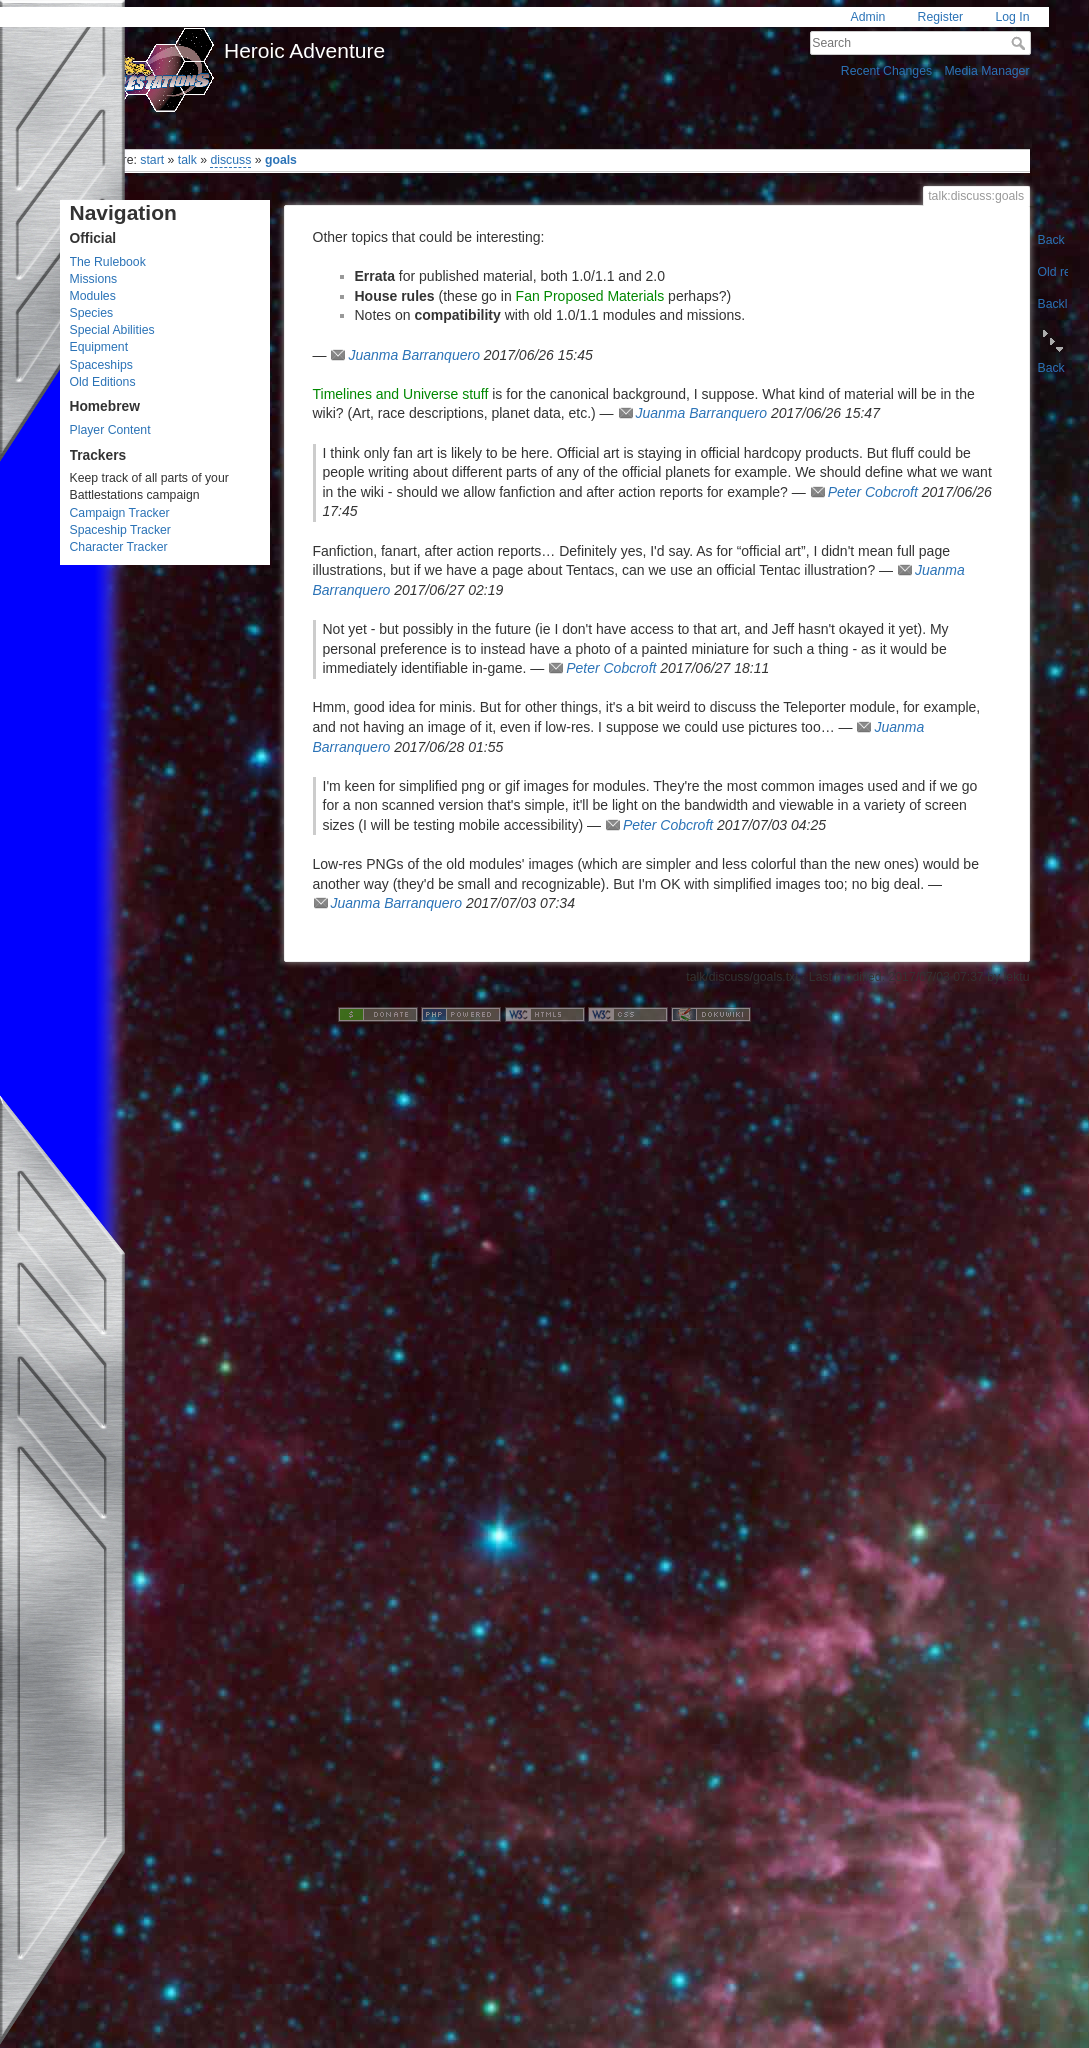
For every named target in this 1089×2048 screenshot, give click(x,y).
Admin (868, 17)
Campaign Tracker (120, 513)
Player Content (110, 430)
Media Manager (986, 71)
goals (281, 160)
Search (1020, 43)
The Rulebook (108, 262)
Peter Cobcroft (873, 492)
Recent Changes (886, 71)
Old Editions (103, 382)
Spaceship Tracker (120, 530)
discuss (230, 160)
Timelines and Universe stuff (401, 394)
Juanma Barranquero (414, 355)
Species (92, 313)
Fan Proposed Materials (590, 296)
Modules (93, 296)
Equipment (99, 347)
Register (941, 17)
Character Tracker (119, 547)
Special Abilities (112, 330)
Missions (94, 279)
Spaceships (101, 365)
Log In (1012, 17)
